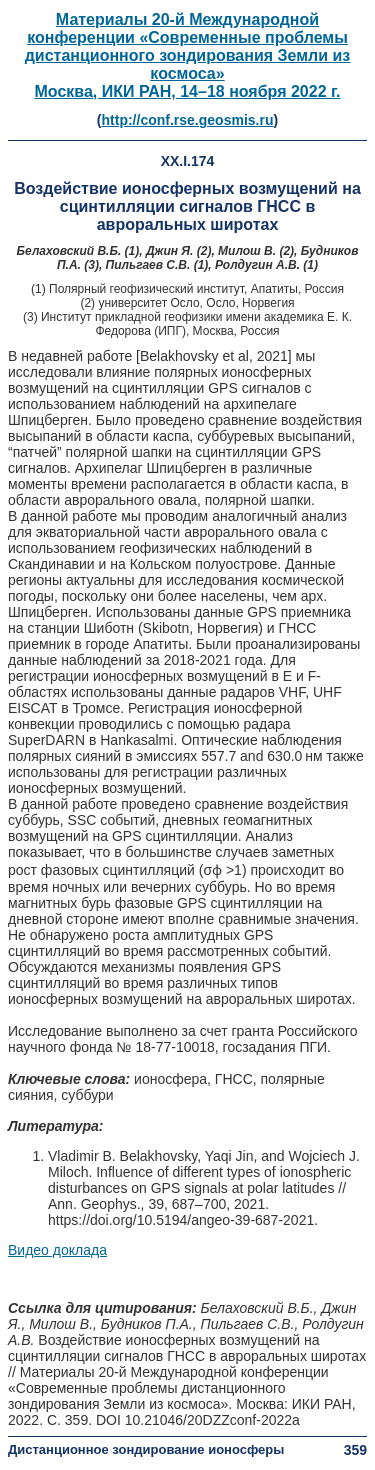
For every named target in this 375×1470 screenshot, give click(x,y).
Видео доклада (57, 1250)
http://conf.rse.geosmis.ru (188, 120)
